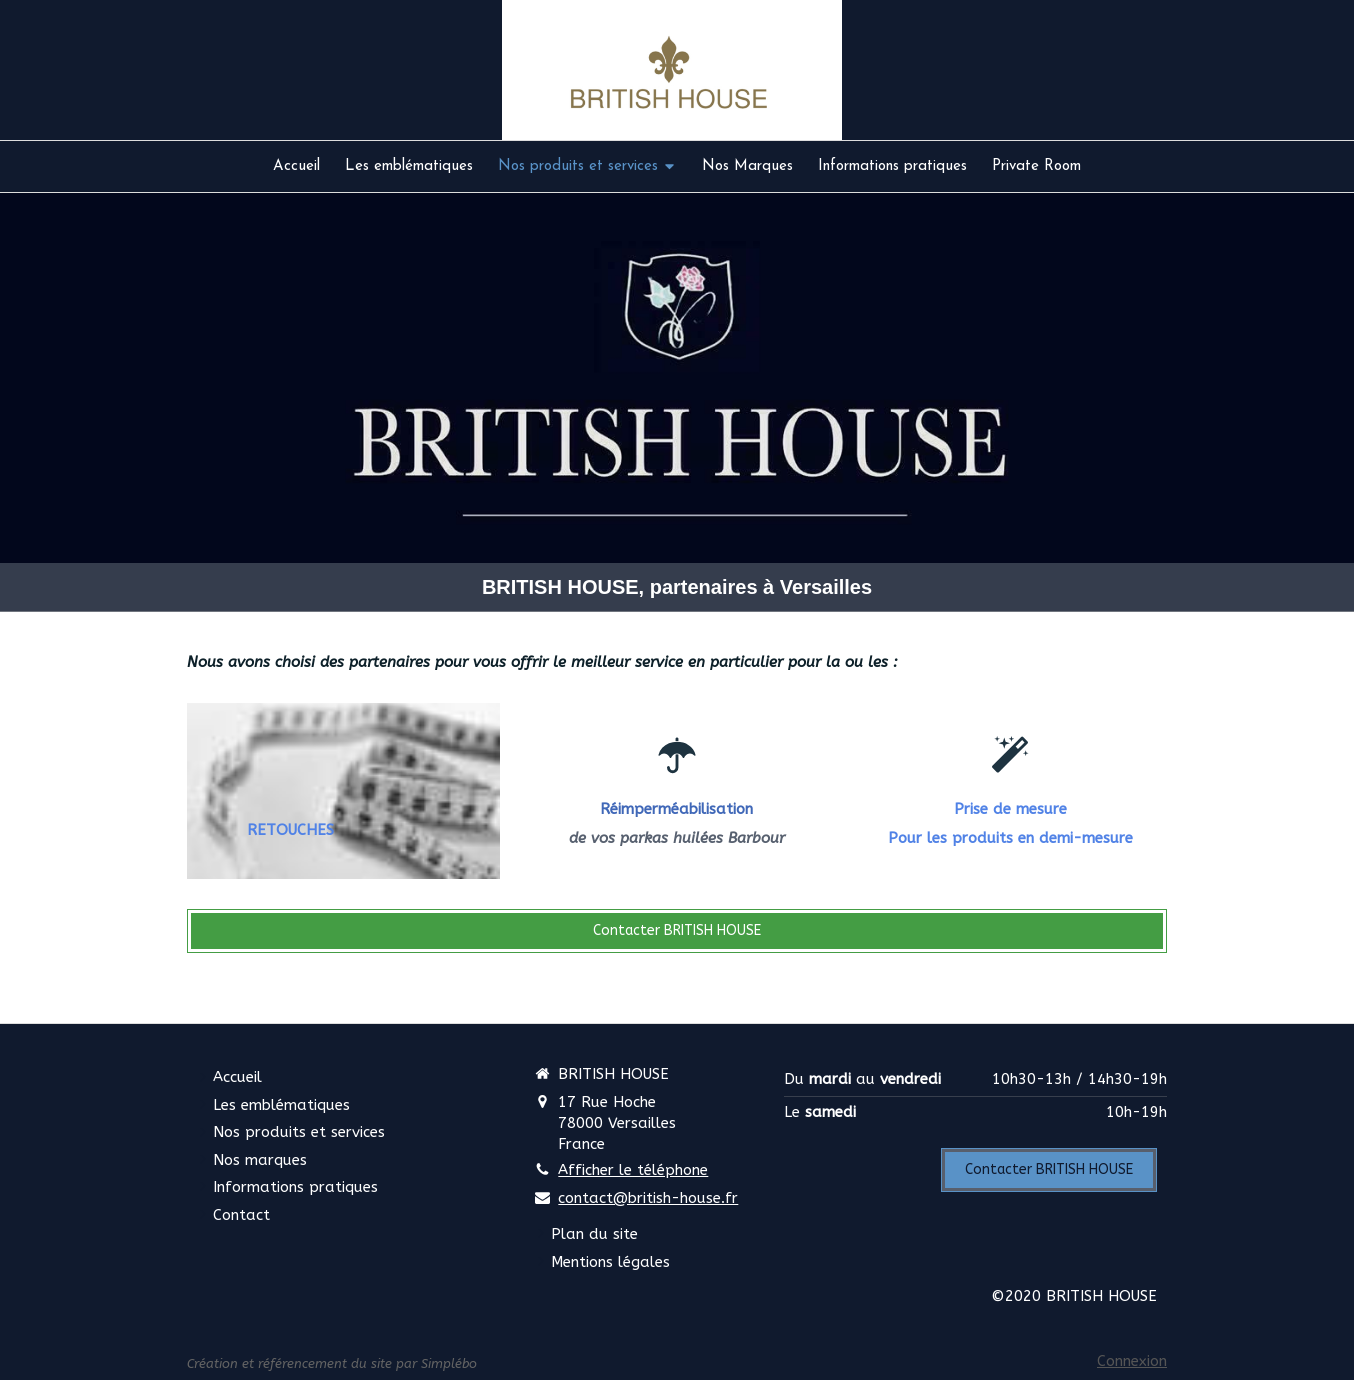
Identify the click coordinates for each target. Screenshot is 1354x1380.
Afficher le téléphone (633, 1170)
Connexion (1132, 1361)
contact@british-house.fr (648, 1198)
